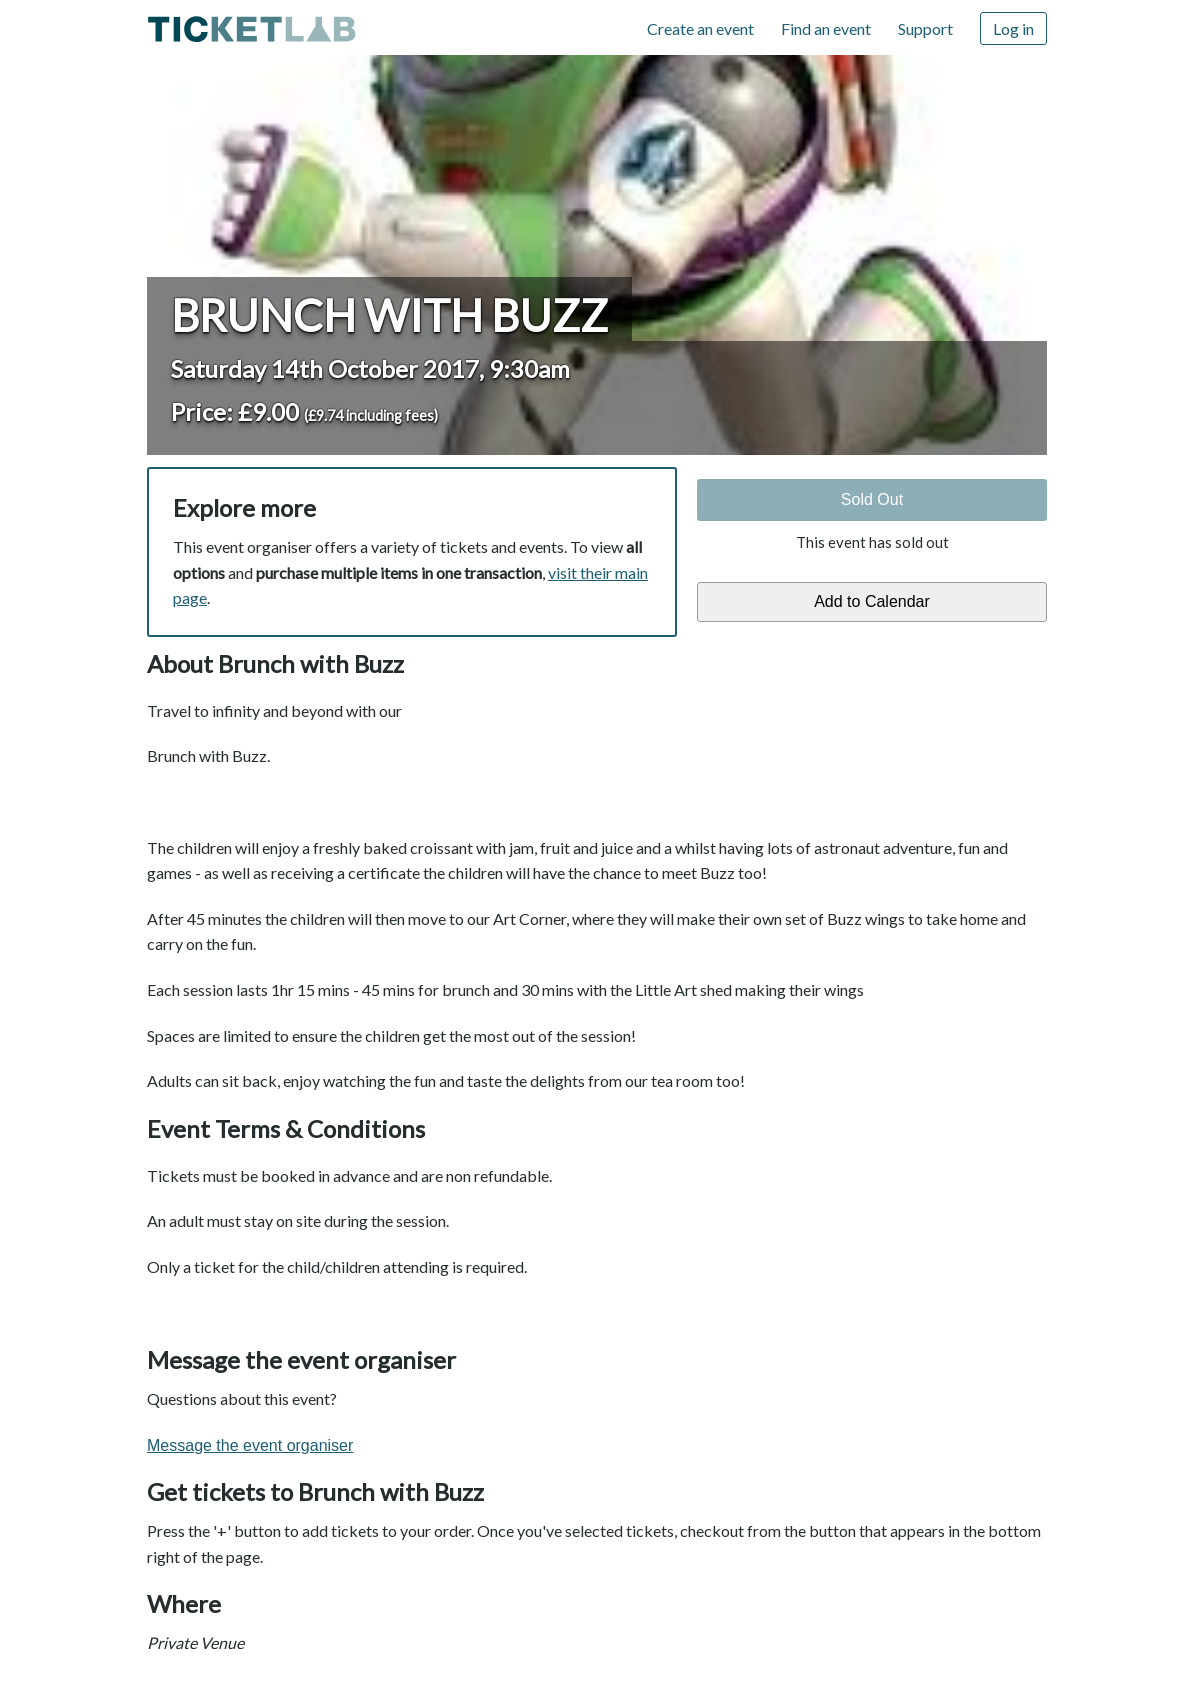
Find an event (826, 28)
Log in (1013, 28)
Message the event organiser (250, 1445)
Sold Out (872, 499)
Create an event (700, 28)
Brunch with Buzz (389, 315)
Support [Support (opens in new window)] (925, 28)
